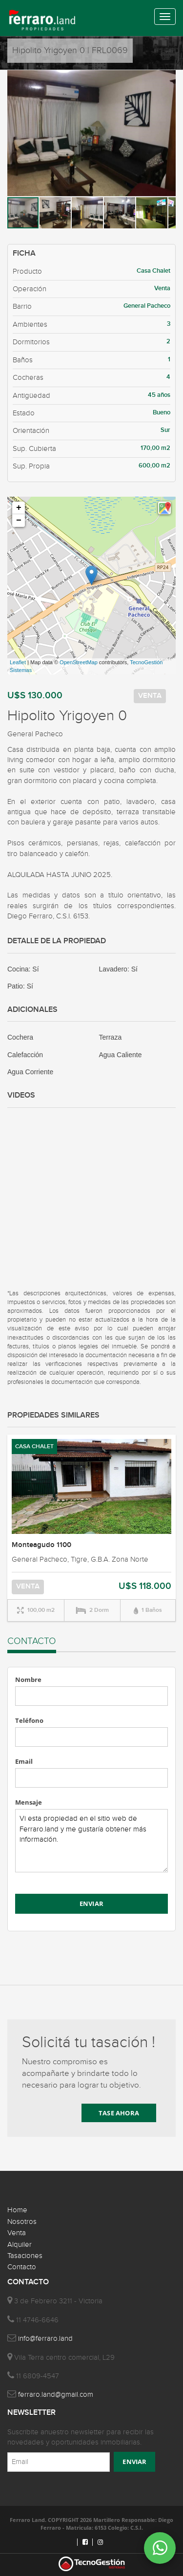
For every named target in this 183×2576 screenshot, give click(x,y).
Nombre (28, 1679)
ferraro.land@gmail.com (55, 2394)
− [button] (18, 520)
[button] (167, 79)
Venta (16, 2233)
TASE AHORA (119, 2113)
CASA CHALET (34, 1446)
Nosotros (22, 2222)
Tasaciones (24, 2256)
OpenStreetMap (79, 662)
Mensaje (28, 1802)
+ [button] (18, 508)
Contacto (21, 2267)
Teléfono (29, 1720)
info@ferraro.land (45, 2338)
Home (17, 2210)
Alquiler (19, 2244)
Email (24, 1761)
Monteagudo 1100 (41, 1545)
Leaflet (18, 662)
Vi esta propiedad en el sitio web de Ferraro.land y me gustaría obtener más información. (91, 1840)
